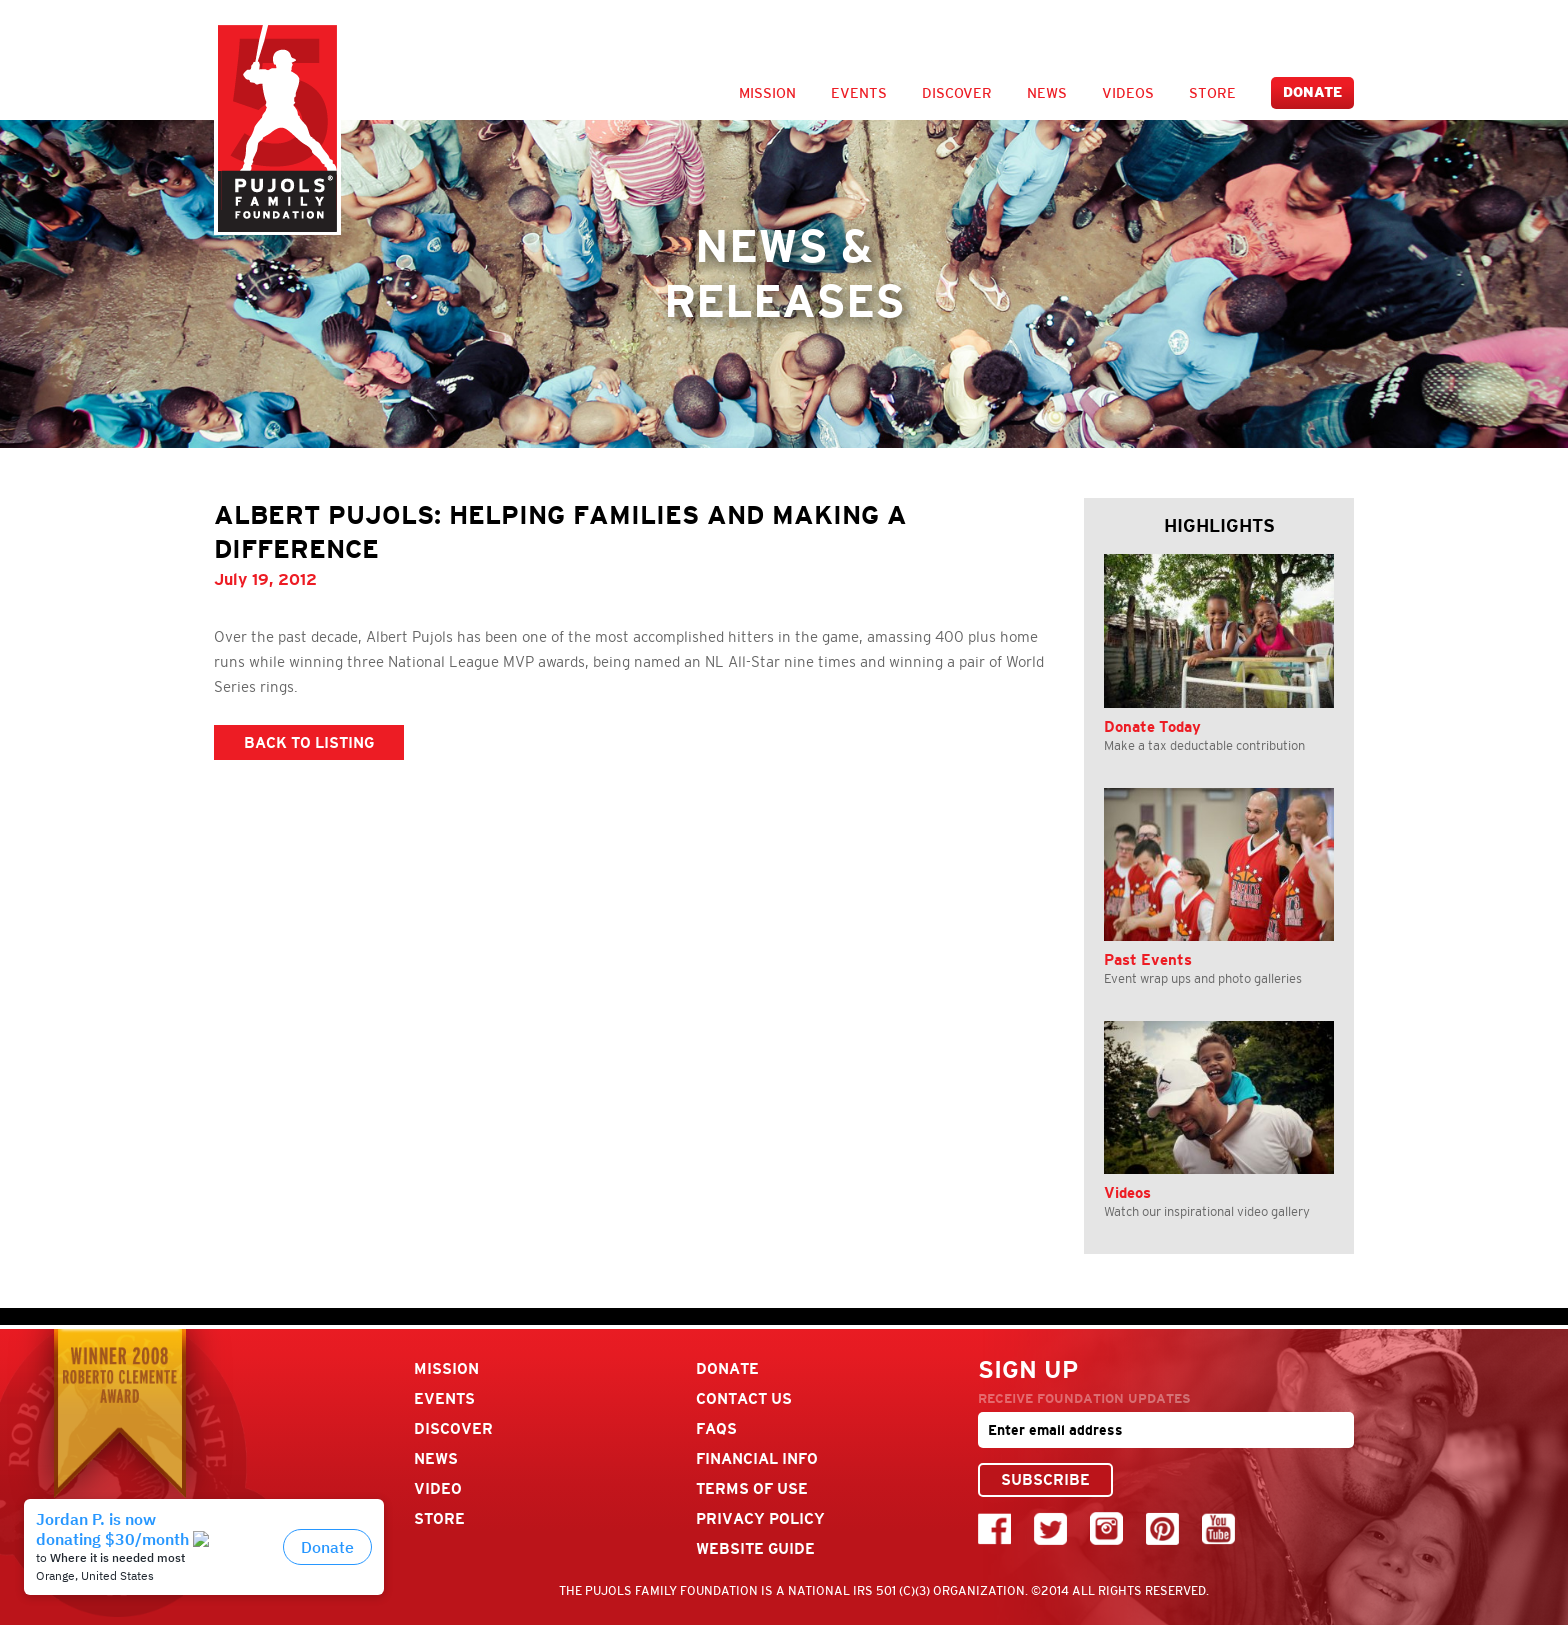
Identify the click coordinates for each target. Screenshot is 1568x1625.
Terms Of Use (752, 1488)
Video (438, 1488)
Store (1212, 93)
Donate (1312, 92)
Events (859, 93)
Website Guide (755, 1548)
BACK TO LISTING (309, 742)
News (1047, 93)
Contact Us (744, 1398)
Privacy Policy (760, 1518)
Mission (767, 93)
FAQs (716, 1428)
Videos (1128, 93)
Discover (957, 93)
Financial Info (757, 1458)
